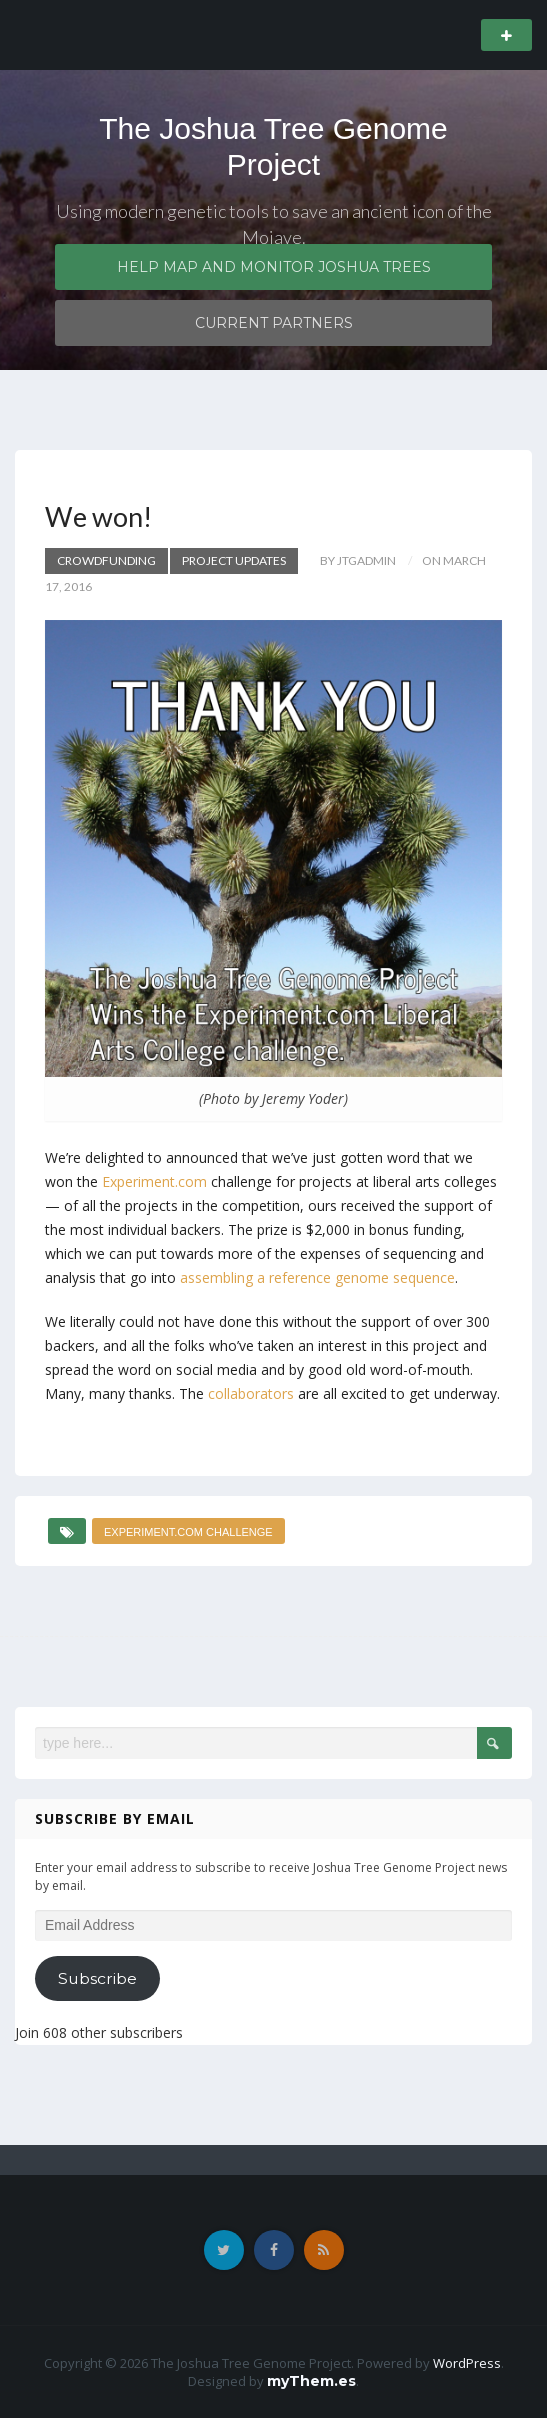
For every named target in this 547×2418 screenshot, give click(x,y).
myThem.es (311, 2381)
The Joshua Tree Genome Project (273, 146)
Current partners (274, 323)
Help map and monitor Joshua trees (274, 267)
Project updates (234, 560)
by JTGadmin (358, 560)
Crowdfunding (106, 560)
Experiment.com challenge (188, 1532)
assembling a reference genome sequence (317, 1277)
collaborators (251, 1393)
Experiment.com (154, 1181)
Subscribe (97, 1978)
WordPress (467, 2363)
